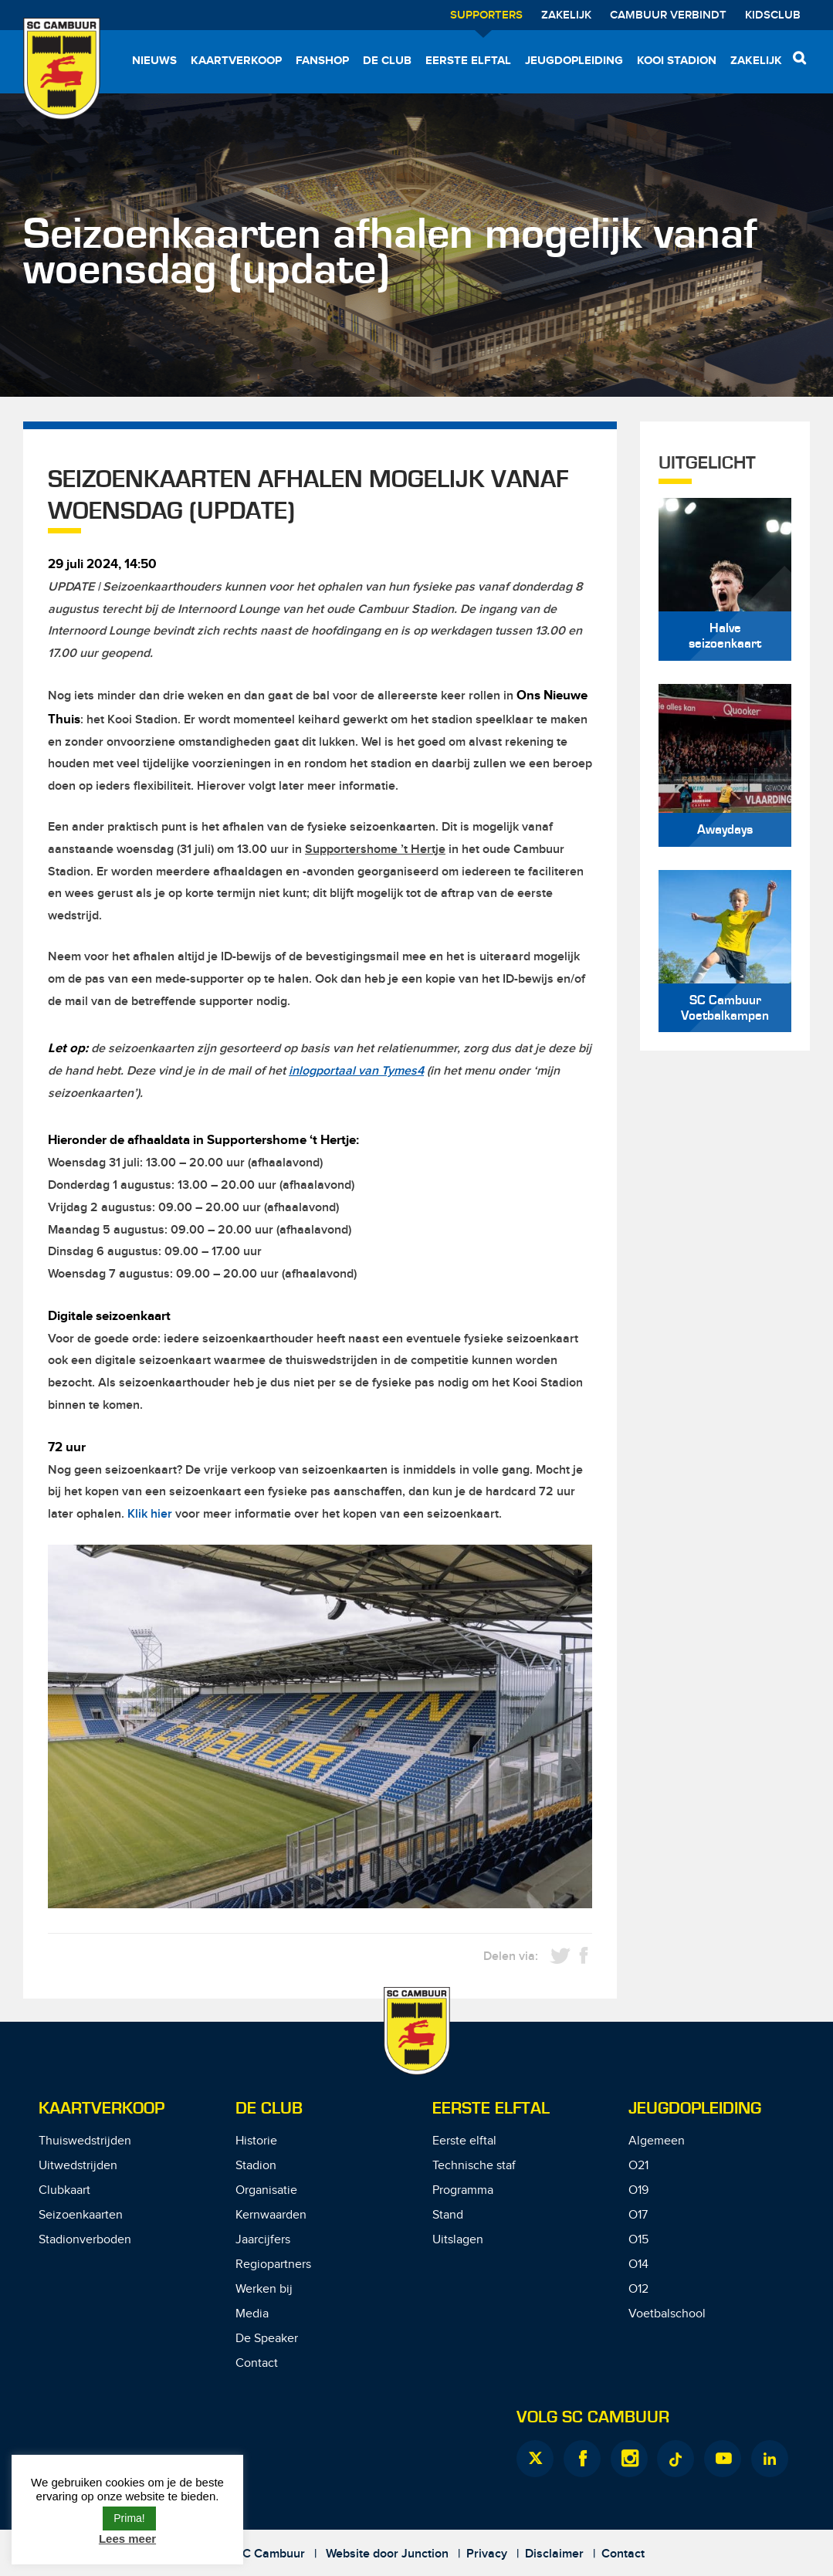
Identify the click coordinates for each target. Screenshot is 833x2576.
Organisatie (266, 2190)
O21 (638, 2165)
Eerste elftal (468, 60)
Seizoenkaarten (81, 2215)
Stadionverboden (85, 2239)
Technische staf (474, 2165)
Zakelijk (566, 15)
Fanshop (322, 60)
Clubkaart (64, 2190)
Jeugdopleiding (574, 60)
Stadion (255, 2165)
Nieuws (154, 60)
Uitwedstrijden (78, 2165)
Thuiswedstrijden (85, 2141)
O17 (638, 2215)
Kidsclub (773, 15)
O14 (638, 2264)
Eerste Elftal (491, 2108)
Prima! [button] (128, 2518)
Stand (447, 2215)
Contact (256, 2363)
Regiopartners (273, 2264)
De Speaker (266, 2338)
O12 (638, 2289)
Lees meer (127, 2538)
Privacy (486, 2554)
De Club (387, 60)
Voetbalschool (667, 2314)
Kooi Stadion (676, 60)
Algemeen (656, 2141)
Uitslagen (457, 2239)
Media (252, 2314)
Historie (256, 2141)
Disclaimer (554, 2554)
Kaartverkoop (236, 60)
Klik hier (149, 1514)
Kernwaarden (270, 2215)
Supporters (486, 15)
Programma (462, 2190)
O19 (638, 2190)
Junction (425, 2554)
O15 (638, 2239)
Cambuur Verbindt (668, 15)
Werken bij (264, 2289)
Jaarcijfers (262, 2239)
